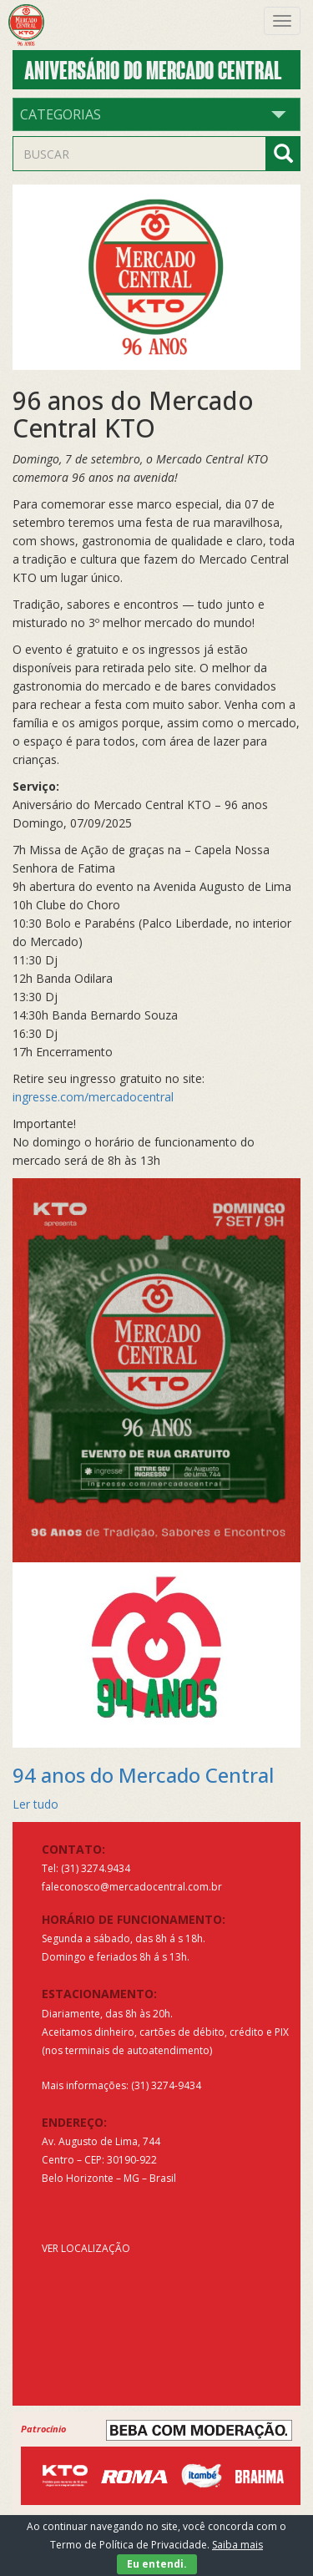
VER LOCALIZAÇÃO (86, 2248)
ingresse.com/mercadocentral (93, 1097)
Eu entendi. (157, 2564)
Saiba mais (237, 2545)
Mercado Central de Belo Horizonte (35, 25)
